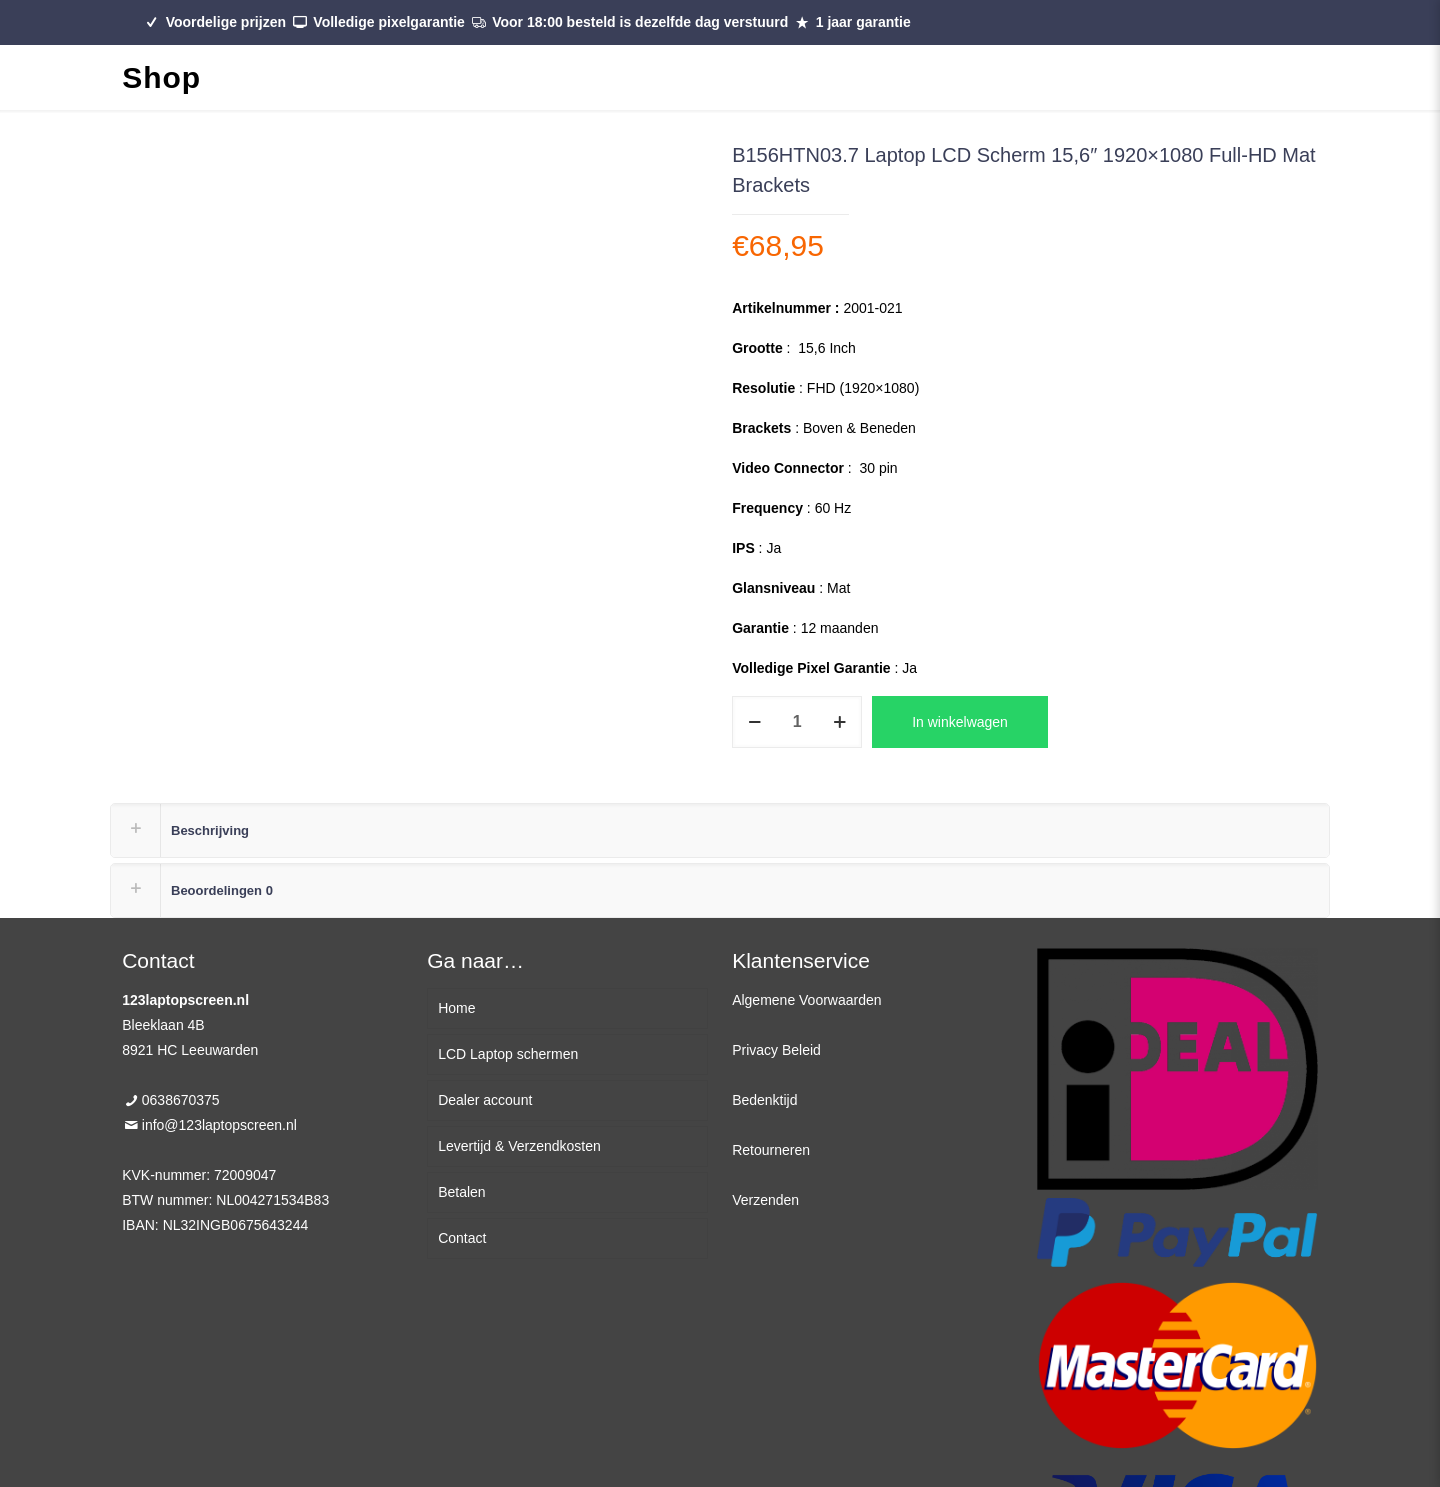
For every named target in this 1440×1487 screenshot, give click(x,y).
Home (456, 1008)
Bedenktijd (764, 1100)
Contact (462, 1238)
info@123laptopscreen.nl (219, 1125)
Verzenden (765, 1200)
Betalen (461, 1192)
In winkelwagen (960, 722)
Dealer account (485, 1100)
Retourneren (771, 1150)
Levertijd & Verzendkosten (519, 1146)
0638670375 (181, 1100)
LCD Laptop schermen (508, 1054)
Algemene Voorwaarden (806, 1000)
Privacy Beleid (776, 1050)
